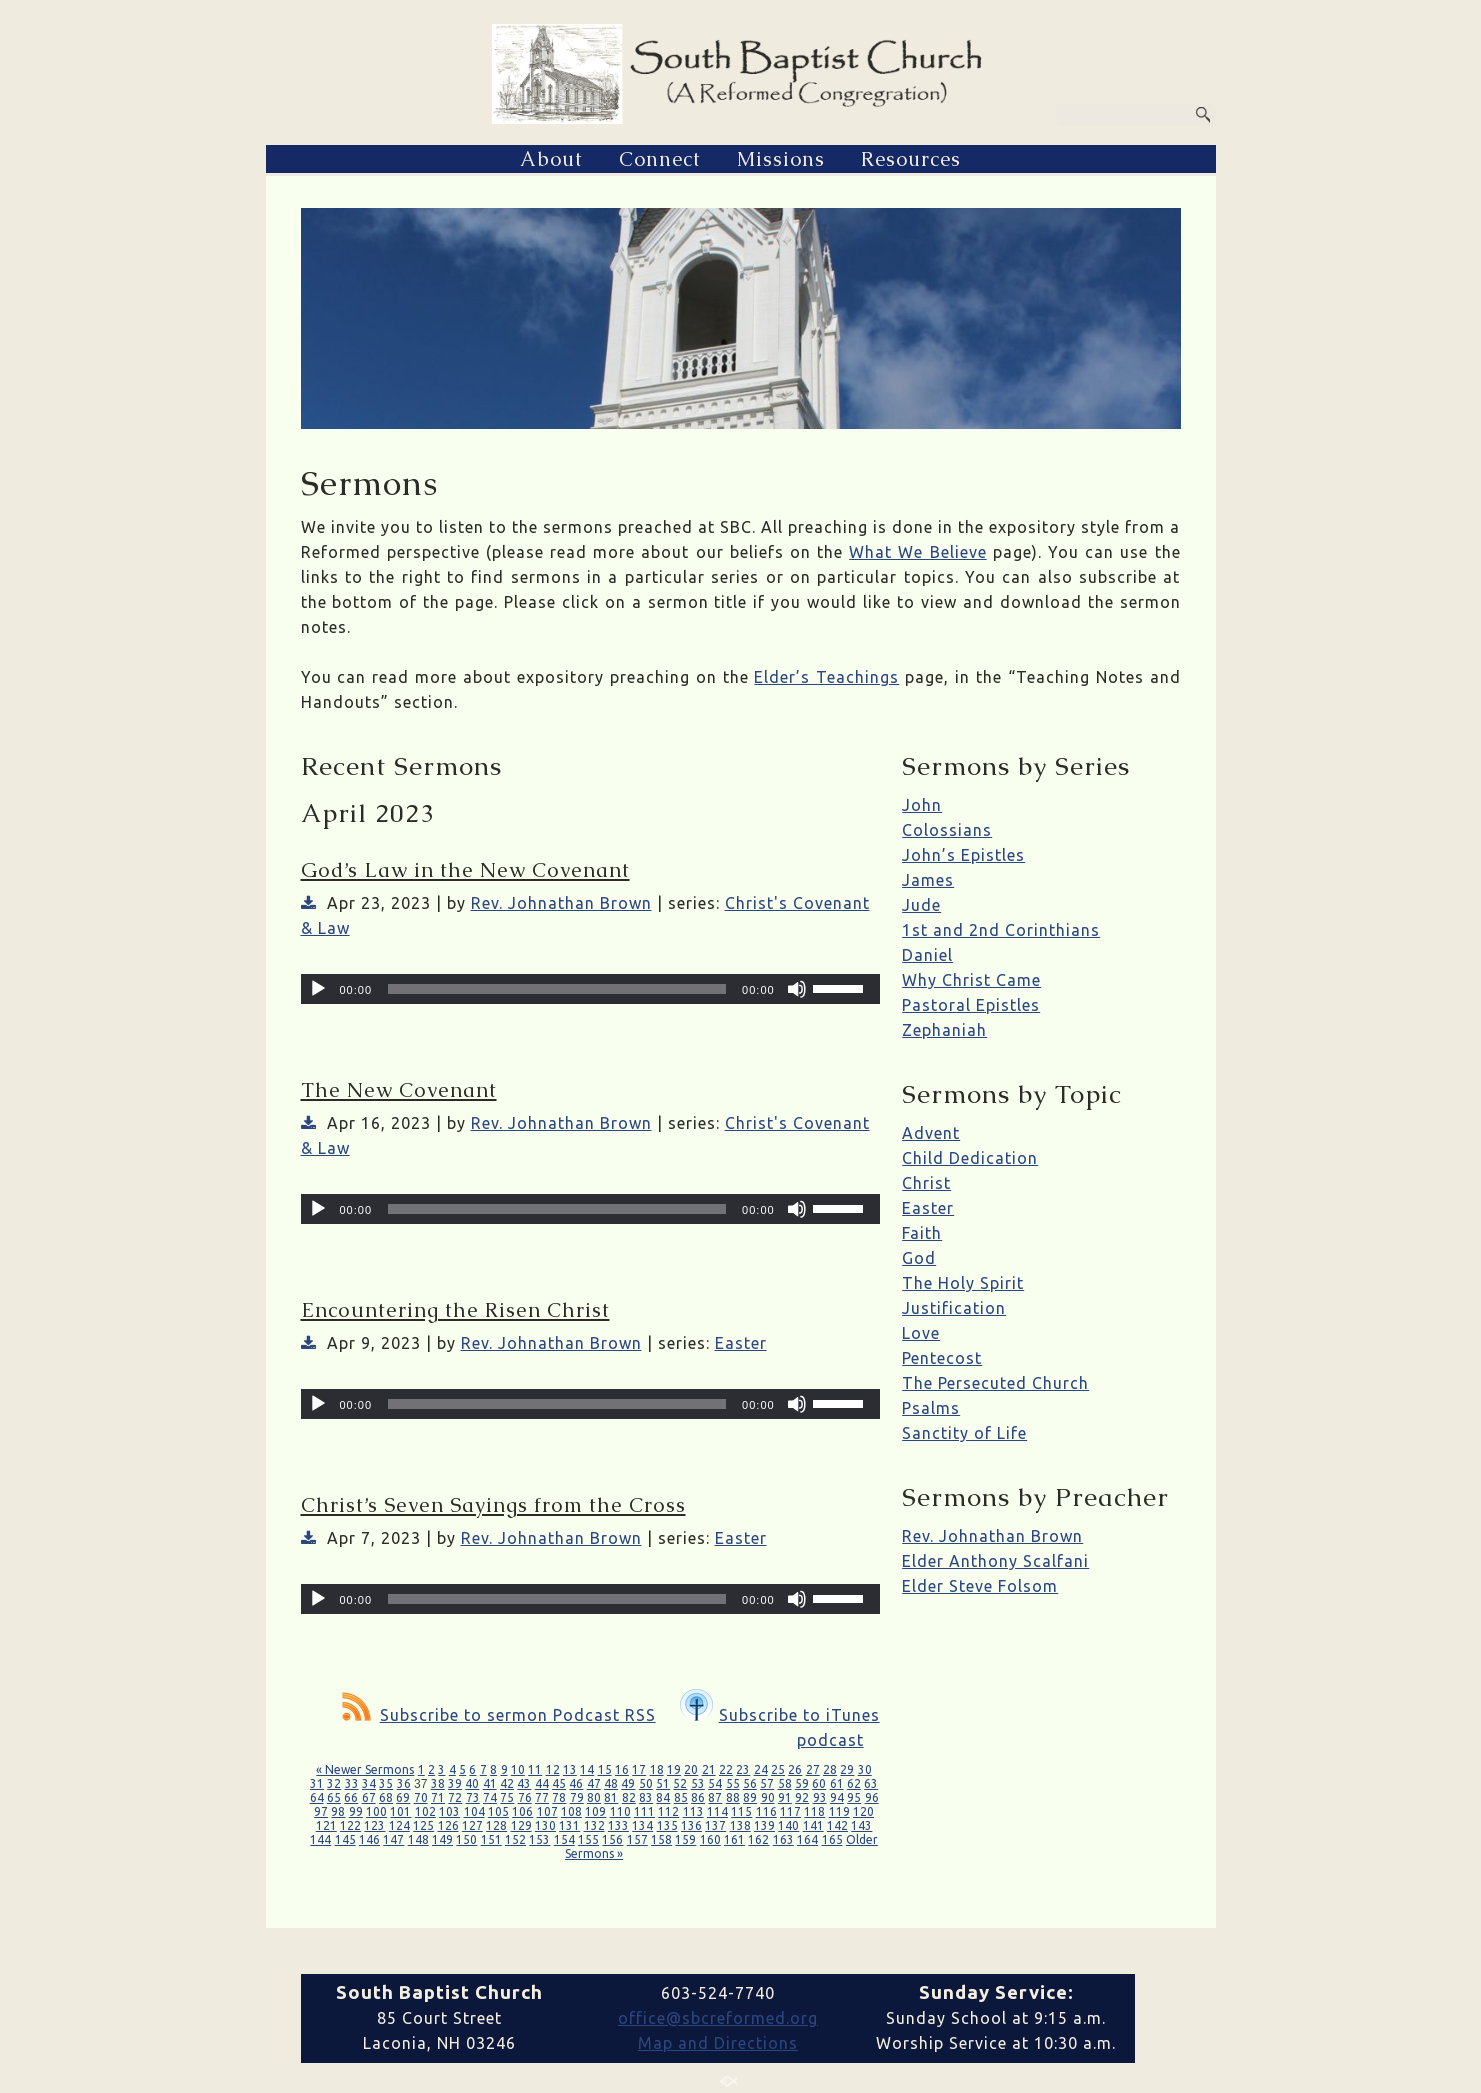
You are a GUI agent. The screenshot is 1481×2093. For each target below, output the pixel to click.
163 (783, 1839)
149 (442, 1839)
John (922, 805)
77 (542, 1797)
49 (628, 1783)
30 (865, 1769)
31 (317, 1783)
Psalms (931, 1408)
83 (646, 1797)
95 (854, 1797)
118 (814, 1811)
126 (448, 1825)
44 (542, 1783)
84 (663, 1797)
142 (837, 1825)
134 (642, 1825)
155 (588, 1839)
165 (832, 1839)
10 (518, 1769)
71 (438, 1797)
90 (768, 1797)
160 (710, 1839)
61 (837, 1783)
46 (576, 1783)
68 (386, 1797)
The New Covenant (399, 1090)
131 (569, 1825)
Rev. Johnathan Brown (561, 903)
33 (352, 1783)
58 (785, 1783)
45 (559, 1783)
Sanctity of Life (964, 1433)
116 (766, 1811)
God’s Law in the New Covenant (465, 870)
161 (734, 1839)
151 (491, 1839)
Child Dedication (970, 1158)
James (928, 880)
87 (715, 1797)
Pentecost (942, 1358)
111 (644, 1811)
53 (698, 1783)
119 (839, 1811)
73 (473, 1797)
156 (612, 1839)
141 (813, 1825)
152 (515, 1839)
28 (830, 1769)
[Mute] (797, 989)
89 (750, 1797)
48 (611, 1783)
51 (663, 1783)
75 (507, 1797)
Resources (911, 159)
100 (376, 1811)
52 (680, 1783)
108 (571, 1811)
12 (553, 1769)
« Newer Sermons (365, 1769)
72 (455, 1797)
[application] (590, 989)
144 (320, 1839)
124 (399, 1825)
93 (820, 1797)
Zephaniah (944, 1030)
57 (767, 1783)
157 (637, 1839)
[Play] (318, 989)
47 (594, 1783)
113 (693, 1811)
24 (761, 1769)
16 (622, 1769)
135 (667, 1825)
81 (611, 1797)
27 (813, 1769)
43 (524, 1783)
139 (764, 1825)
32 (334, 1783)
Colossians (947, 830)
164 (807, 1839)
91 (785, 1797)
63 (871, 1783)
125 (423, 1825)
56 (750, 1783)
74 (490, 1797)
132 (594, 1825)
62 (854, 1783)
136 (691, 1825)
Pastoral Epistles (971, 1005)
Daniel (927, 955)
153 (539, 1839)
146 (369, 1839)
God (919, 1258)
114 (717, 1811)
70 (421, 1797)
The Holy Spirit (963, 1283)
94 (837, 1797)
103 (449, 1811)
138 (740, 1825)
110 (620, 1811)
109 (595, 1811)
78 (559, 1797)
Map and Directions (718, 2043)
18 (657, 1769)
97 (321, 1811)
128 (496, 1825)
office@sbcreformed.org (718, 2018)
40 (472, 1783)
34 (369, 1783)
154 (564, 1839)
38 (438, 1783)
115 (741, 1811)
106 (522, 1811)
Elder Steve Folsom (980, 1586)
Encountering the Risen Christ (455, 1310)
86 (698, 1797)
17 (639, 1769)
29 (847, 1769)
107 (547, 1811)
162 (758, 1839)
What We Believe (917, 552)
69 (403, 1797)
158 (661, 1839)
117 (790, 1811)
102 (425, 1811)
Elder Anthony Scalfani (995, 1561)
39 (455, 1783)
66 (351, 1797)
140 (788, 1825)
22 (726, 1769)
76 (525, 1797)
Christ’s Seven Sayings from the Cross (493, 1505)
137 (715, 1825)
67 (369, 1797)
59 (802, 1783)
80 (594, 1797)
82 (629, 1797)
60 (819, 1783)
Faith (922, 1233)
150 (466, 1839)
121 (326, 1825)
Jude (921, 905)
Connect (660, 159)
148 (418, 1839)
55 (733, 1783)
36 (404, 1783)
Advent (931, 1133)
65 (334, 1797)
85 (681, 1797)
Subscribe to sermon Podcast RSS (499, 1715)
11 (535, 1769)
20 (691, 1769)
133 (618, 1825)
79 (577, 1797)
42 (507, 1783)
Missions (781, 159)
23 (743, 1769)
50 (646, 1783)
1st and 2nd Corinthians (1001, 930)
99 (356, 1811)
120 (863, 1811)
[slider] (557, 989)
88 (733, 1797)
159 (685, 1839)
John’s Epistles (963, 855)
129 (521, 1825)
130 (545, 1825)
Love (921, 1333)
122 (350, 1825)
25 (778, 1769)
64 (317, 1797)
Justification (954, 1308)
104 (474, 1811)
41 (490, 1783)
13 (570, 1769)
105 (498, 1811)
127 (472, 1825)
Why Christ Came (971, 980)
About (551, 159)
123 (374, 1825)
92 (802, 1797)
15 (605, 1769)
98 (338, 1811)
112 (668, 1811)
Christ (926, 1183)
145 (345, 1839)
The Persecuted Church (995, 1383)
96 (872, 1797)
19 (674, 1769)
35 (386, 1783)
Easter (741, 1343)
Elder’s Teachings (826, 677)
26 (795, 1769)
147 (393, 1839)
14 (587, 1769)
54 (715, 1783)
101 (400, 1811)
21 (709, 1769)
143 (861, 1825)
